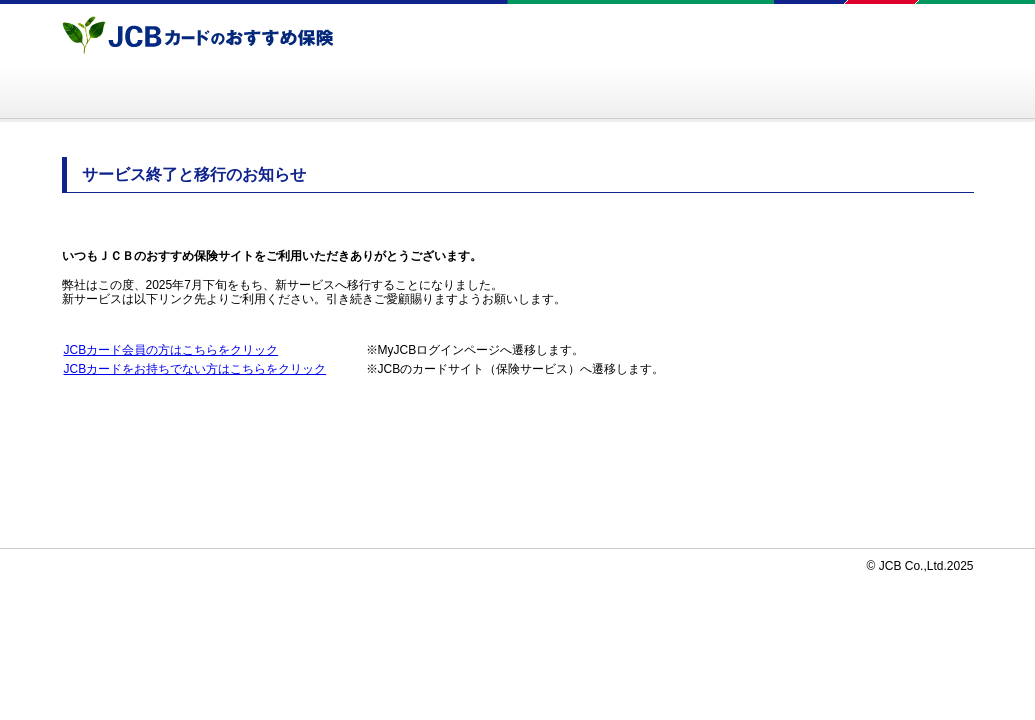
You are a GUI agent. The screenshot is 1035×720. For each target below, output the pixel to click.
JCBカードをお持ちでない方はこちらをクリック (195, 369)
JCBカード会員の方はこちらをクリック (171, 350)
